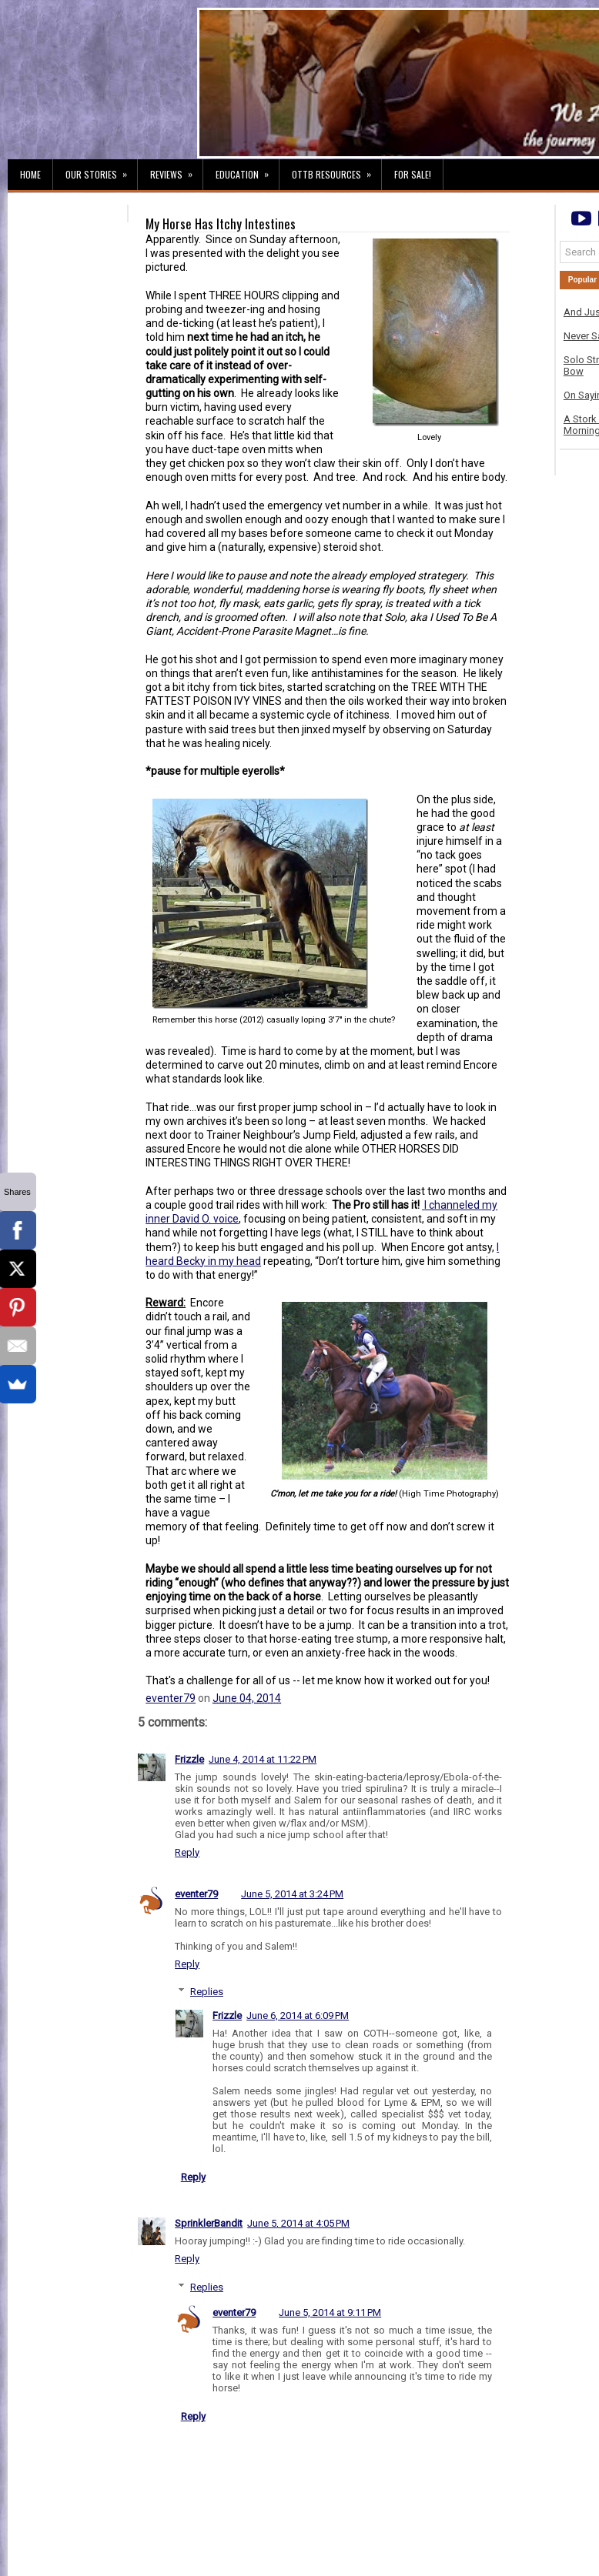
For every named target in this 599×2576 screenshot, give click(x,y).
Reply (187, 1852)
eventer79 (171, 1698)
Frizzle (189, 1759)
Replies (206, 1991)
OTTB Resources (336, 170)
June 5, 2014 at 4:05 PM (298, 2223)
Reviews (176, 170)
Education (247, 170)
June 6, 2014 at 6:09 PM (297, 2015)
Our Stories (101, 170)
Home (30, 174)
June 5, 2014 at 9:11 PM (330, 2312)
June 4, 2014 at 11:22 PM (262, 1759)
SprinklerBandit (209, 2223)
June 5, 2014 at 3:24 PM (292, 1894)
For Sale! (412, 174)
